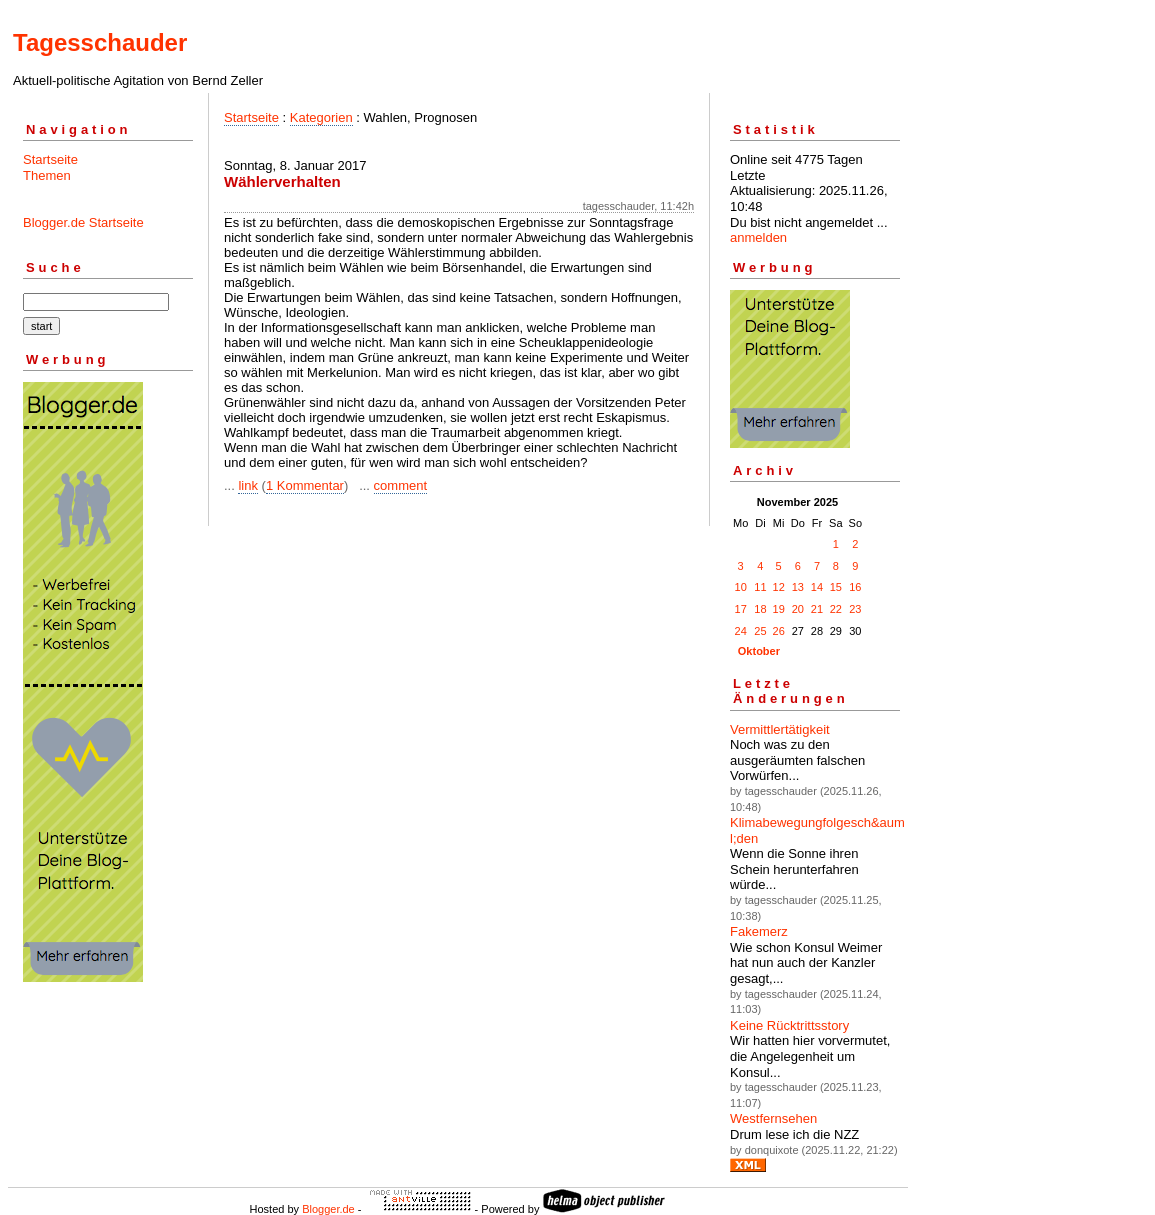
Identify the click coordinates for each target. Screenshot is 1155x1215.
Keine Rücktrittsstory (789, 1025)
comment (400, 485)
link (248, 485)
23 (855, 609)
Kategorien (321, 117)
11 (760, 587)
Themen (47, 175)
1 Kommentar (305, 485)
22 (836, 609)
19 (779, 609)
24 (741, 631)
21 (817, 609)
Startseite (50, 159)
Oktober (759, 651)
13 (798, 587)
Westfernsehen (773, 1118)
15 (836, 587)
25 (760, 631)
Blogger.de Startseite (83, 222)
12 (779, 587)
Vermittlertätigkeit (780, 729)
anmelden (758, 237)
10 (741, 587)
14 (817, 587)
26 (779, 631)
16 (855, 587)
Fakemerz (759, 931)
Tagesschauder (100, 42)
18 (760, 609)
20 (798, 609)
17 (741, 609)
